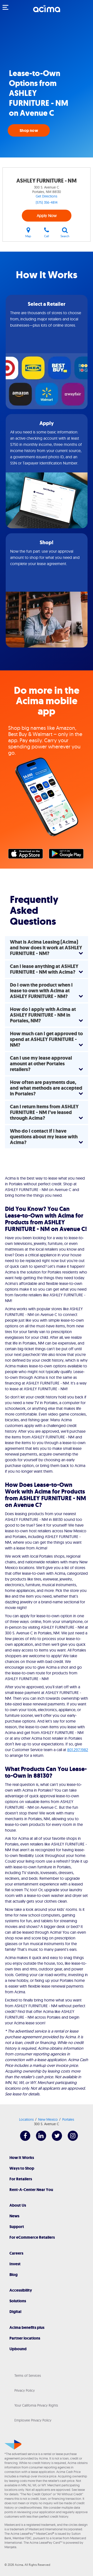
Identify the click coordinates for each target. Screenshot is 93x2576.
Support (16, 2226)
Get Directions (46, 196)
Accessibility (20, 2290)
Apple (28, 855)
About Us (17, 2205)
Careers (16, 2253)
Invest (15, 2264)
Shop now (29, 130)
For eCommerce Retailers (32, 2237)
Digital (15, 2311)
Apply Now (47, 215)
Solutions (17, 2301)
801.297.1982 (77, 1749)
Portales (68, 2119)
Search (65, 232)
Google (69, 855)
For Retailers (20, 2179)
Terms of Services (27, 2375)
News (14, 2216)
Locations (26, 2119)
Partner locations (24, 2338)
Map (28, 232)
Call (46, 232)
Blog (13, 2274)
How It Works (21, 2157)
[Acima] (46, 11)
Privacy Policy (24, 2390)
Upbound (18, 2348)
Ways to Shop (21, 2168)
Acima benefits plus (26, 2327)
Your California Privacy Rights (36, 2405)
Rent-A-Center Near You (31, 2189)
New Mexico (48, 2119)
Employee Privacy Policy (32, 2420)
